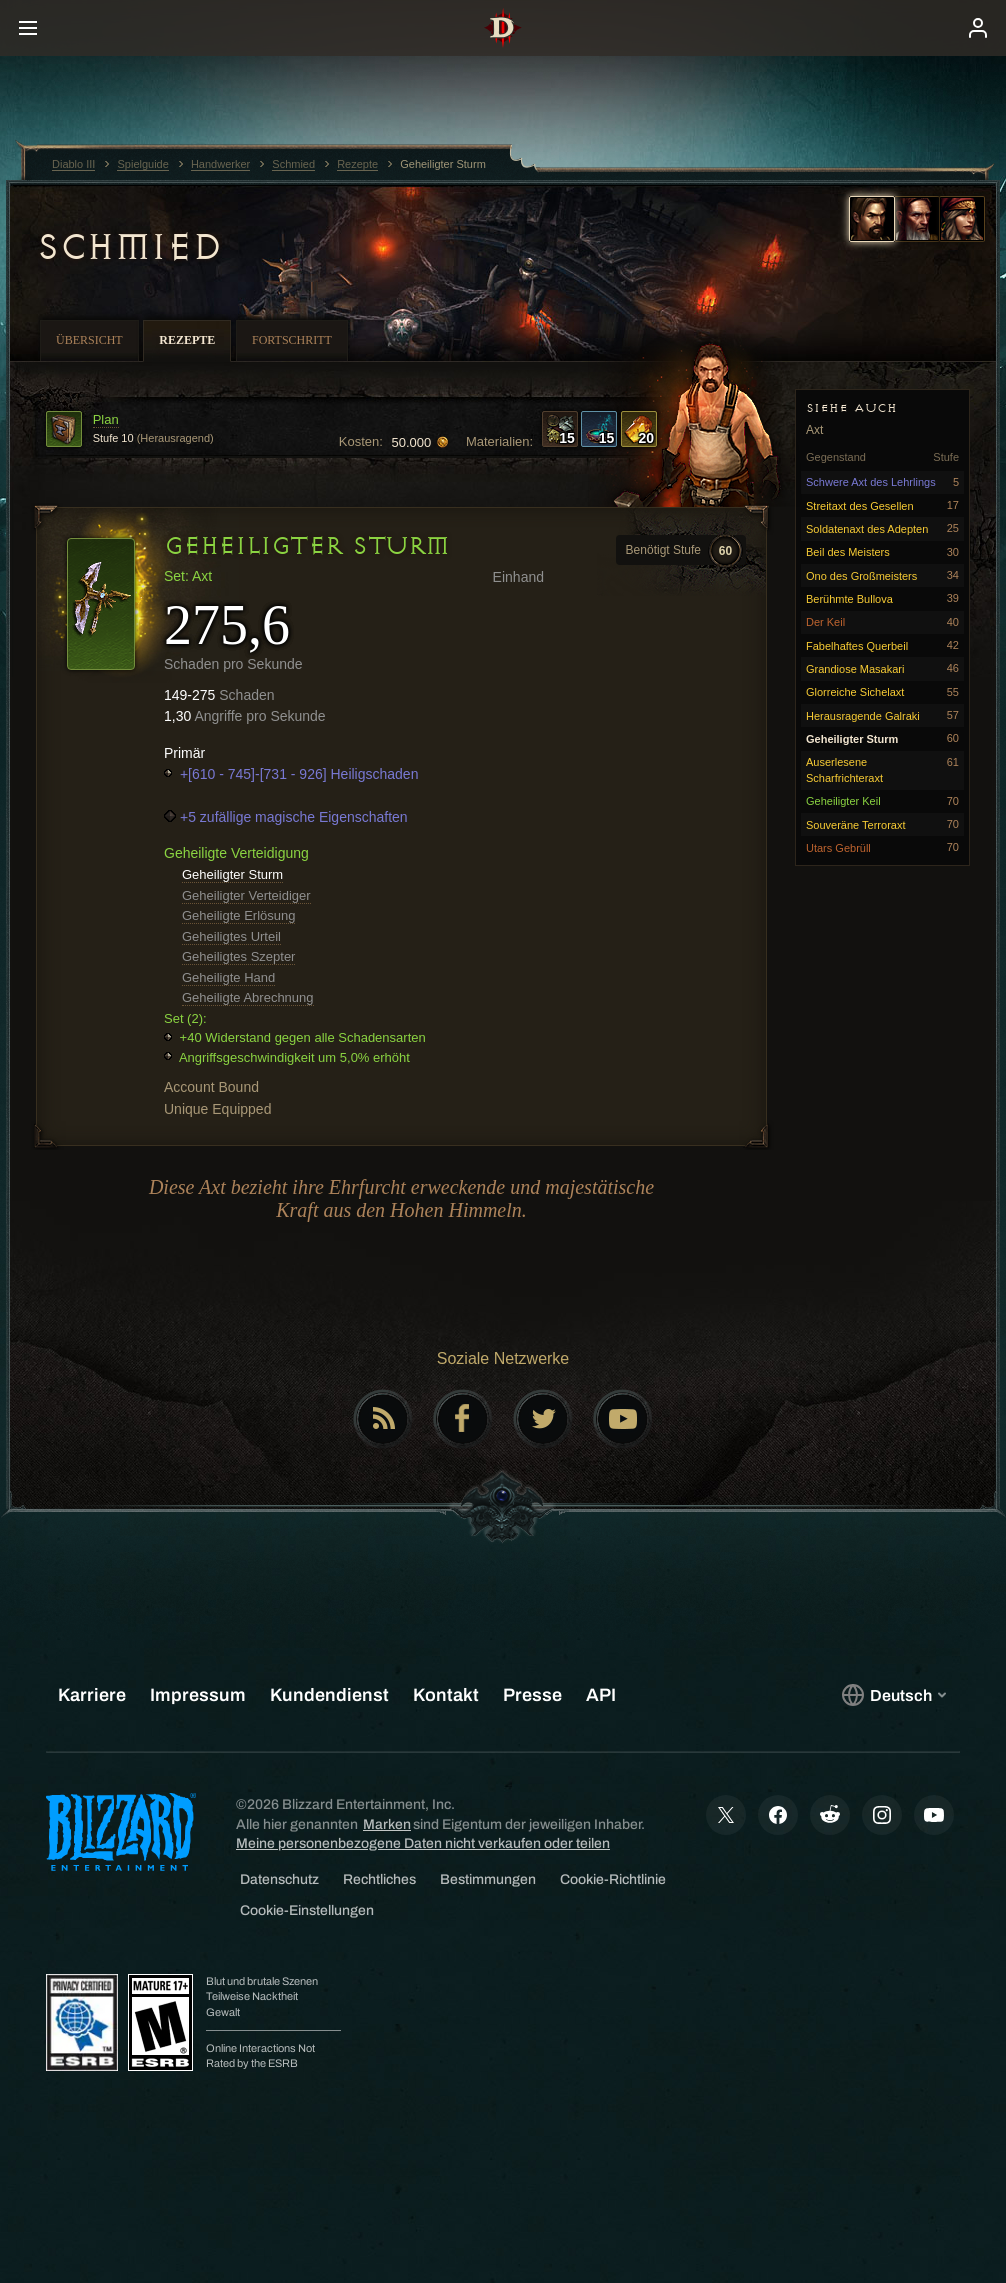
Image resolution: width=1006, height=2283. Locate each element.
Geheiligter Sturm (232, 874)
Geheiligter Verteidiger (246, 895)
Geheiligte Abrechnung (248, 997)
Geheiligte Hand (228, 977)
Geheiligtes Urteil (231, 936)
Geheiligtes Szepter (238, 956)
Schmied (129, 247)
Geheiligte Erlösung (238, 915)
